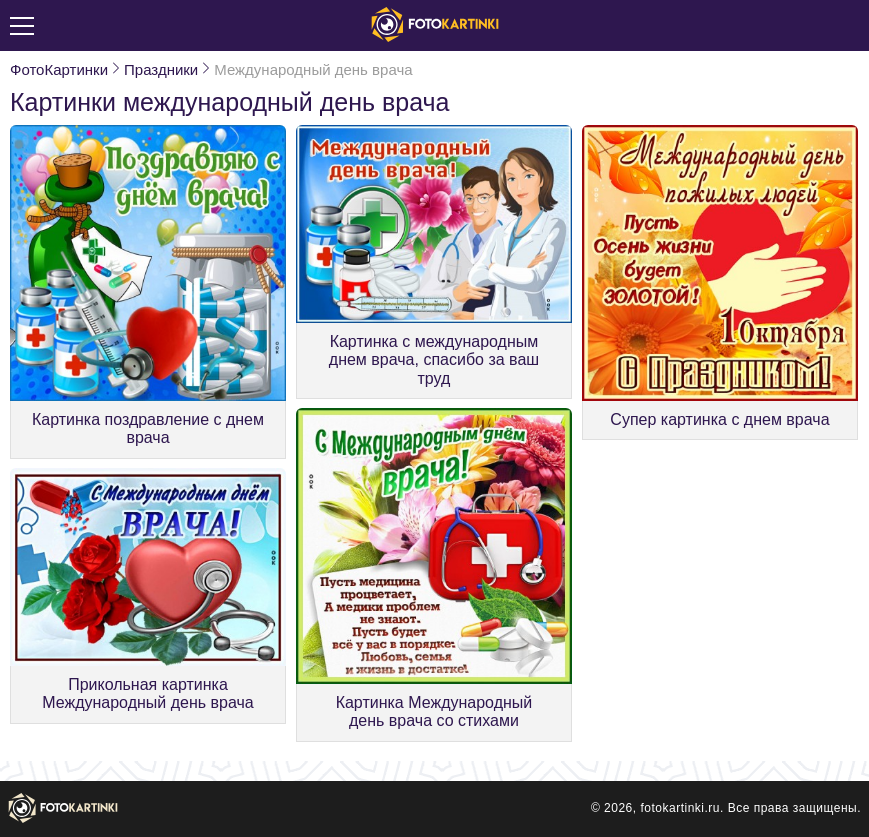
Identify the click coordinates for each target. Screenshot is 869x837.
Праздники (161, 69)
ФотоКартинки (59, 69)
